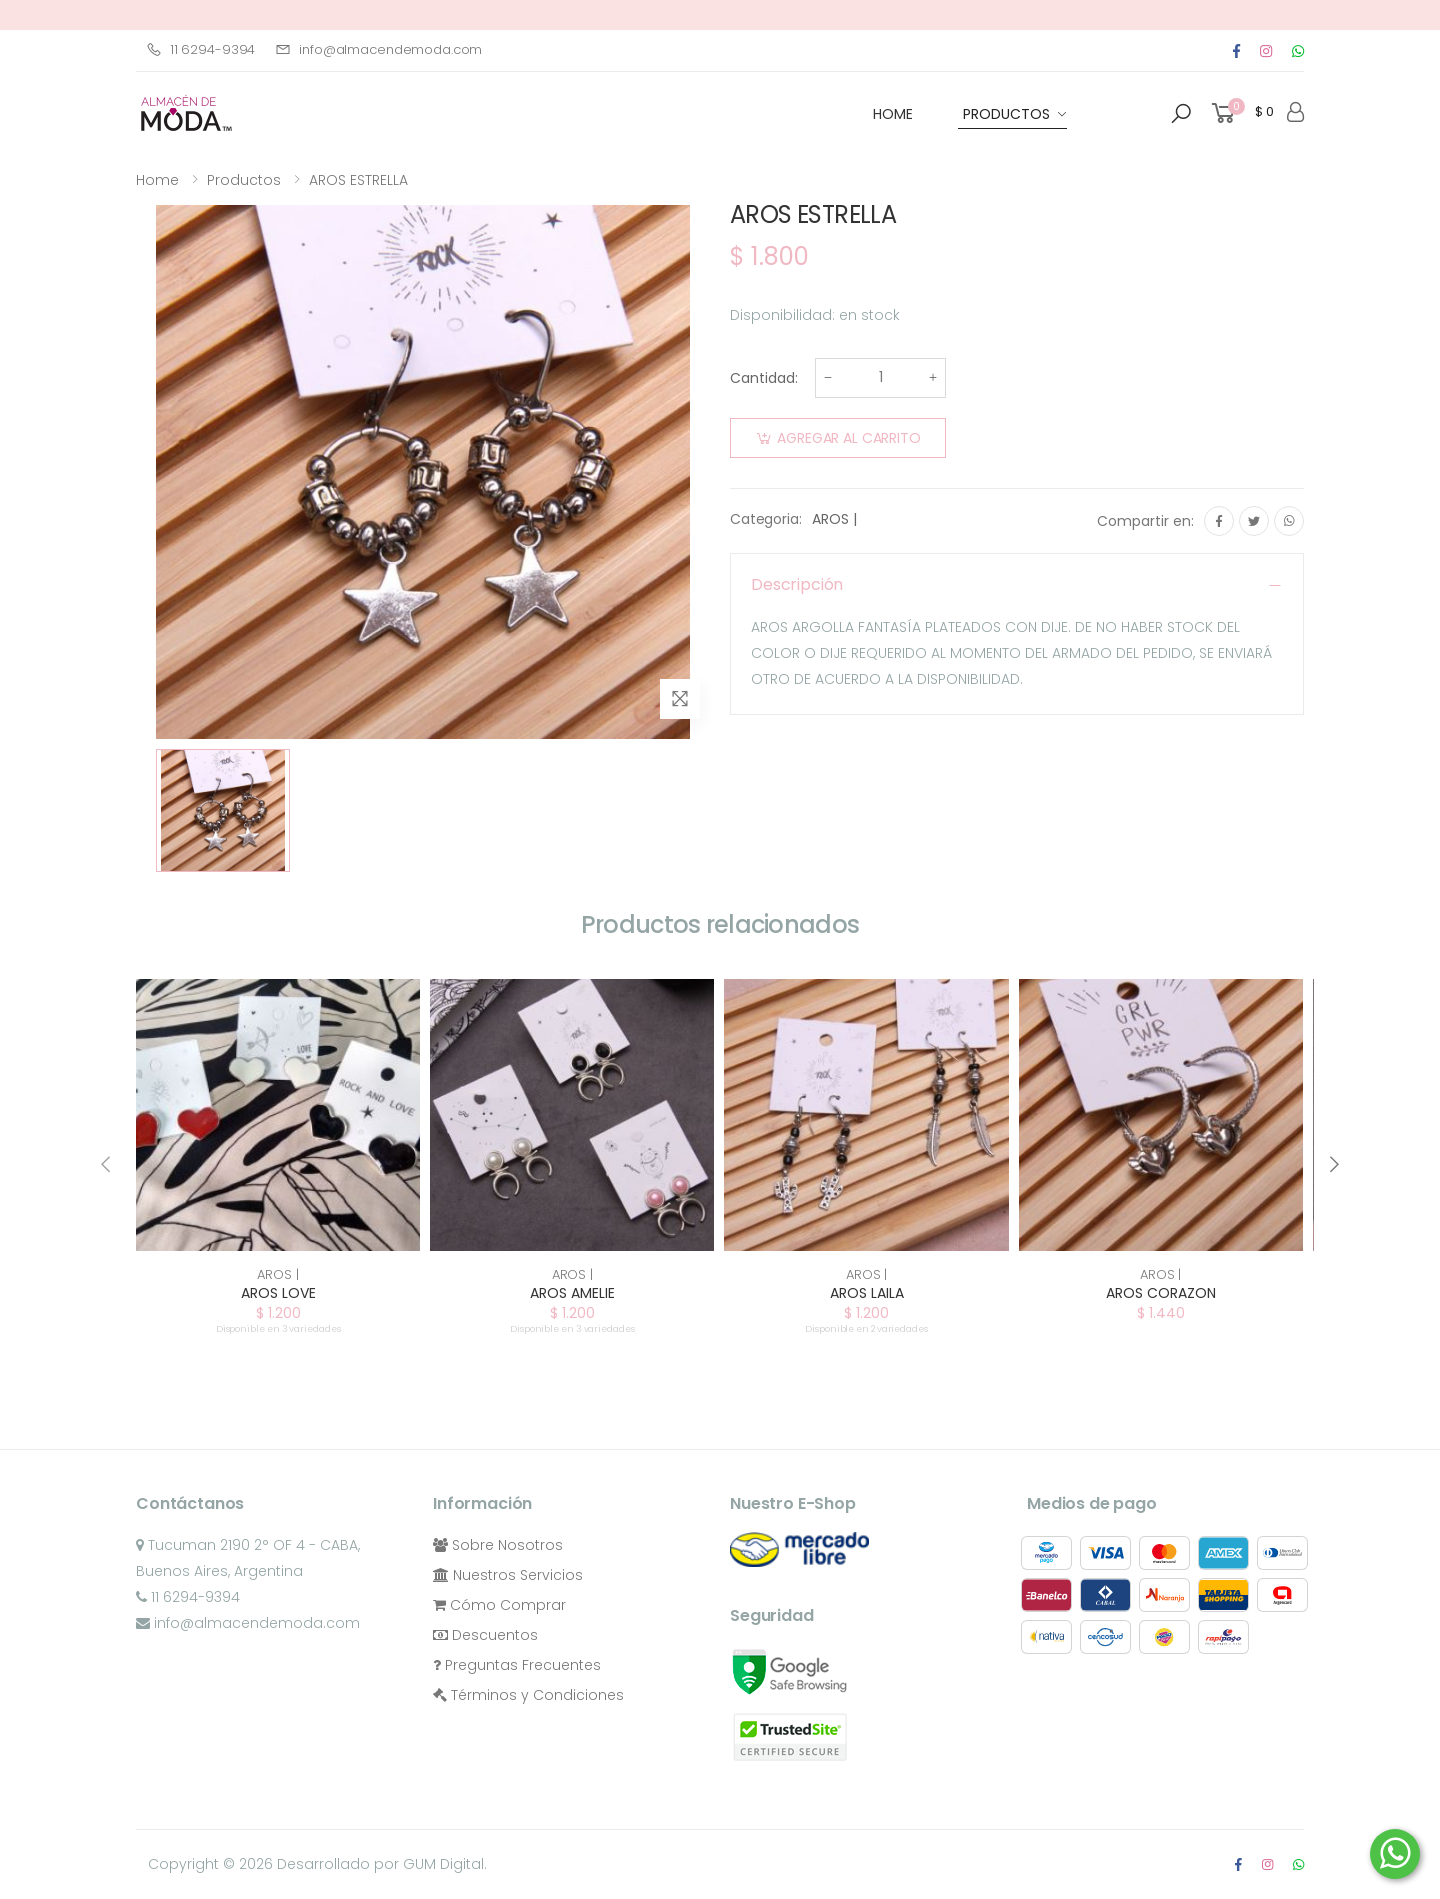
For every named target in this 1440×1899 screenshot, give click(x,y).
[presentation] (107, 1164)
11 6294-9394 (200, 49)
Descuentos (485, 1635)
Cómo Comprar (499, 1605)
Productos (1006, 114)
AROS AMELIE (572, 1293)
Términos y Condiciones (528, 1695)
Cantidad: (764, 378)
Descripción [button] (797, 584)
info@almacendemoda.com (378, 49)
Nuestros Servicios (508, 1575)
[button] (1181, 114)
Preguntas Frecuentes (517, 1665)
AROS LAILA (867, 1293)
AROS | (834, 519)
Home (157, 180)
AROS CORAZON (1161, 1293)
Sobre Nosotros (498, 1545)
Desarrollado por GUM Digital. (382, 1864)
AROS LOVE (278, 1293)
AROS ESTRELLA (358, 180)
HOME (893, 114)
